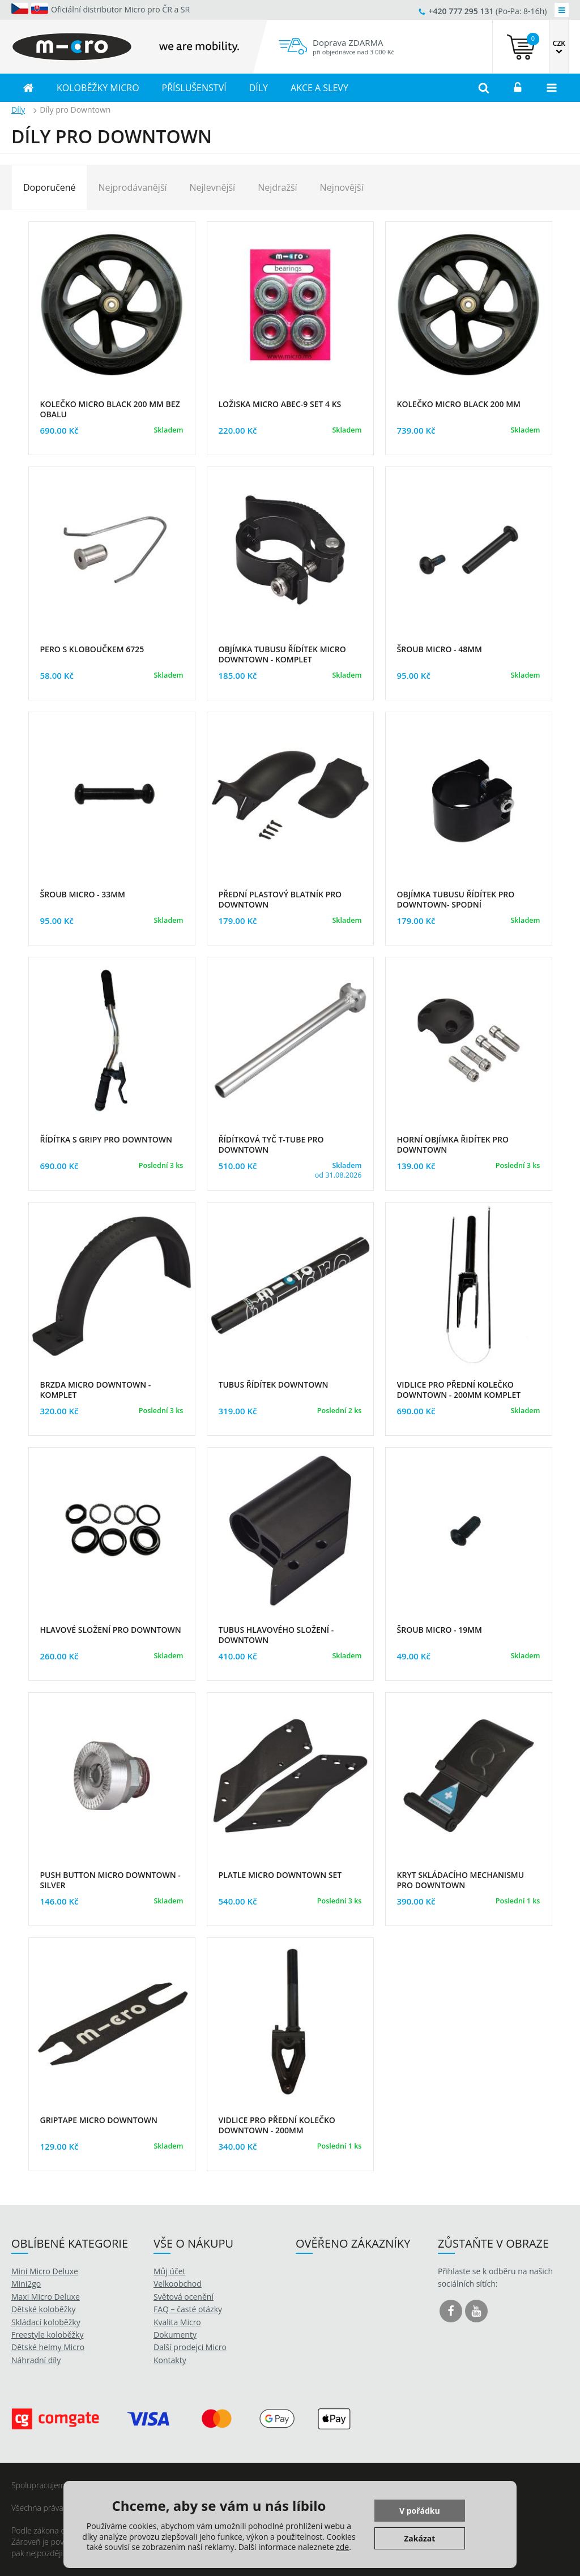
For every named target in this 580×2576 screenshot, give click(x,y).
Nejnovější (342, 187)
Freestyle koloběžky (47, 2334)
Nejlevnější (213, 187)
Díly (18, 109)
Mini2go (26, 2283)
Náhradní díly (36, 2360)
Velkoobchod (177, 2283)
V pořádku (419, 2510)
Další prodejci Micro (190, 2347)
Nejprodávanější (132, 187)
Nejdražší (277, 187)
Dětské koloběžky (43, 2309)
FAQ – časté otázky (187, 2309)
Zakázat (419, 2538)
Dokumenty (175, 2334)
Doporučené (49, 187)
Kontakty (169, 2360)
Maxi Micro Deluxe (45, 2296)
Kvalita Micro (177, 2322)
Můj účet (169, 2271)
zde (342, 2546)
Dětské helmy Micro (47, 2347)
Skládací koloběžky (45, 2322)
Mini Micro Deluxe (44, 2271)
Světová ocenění (183, 2296)
